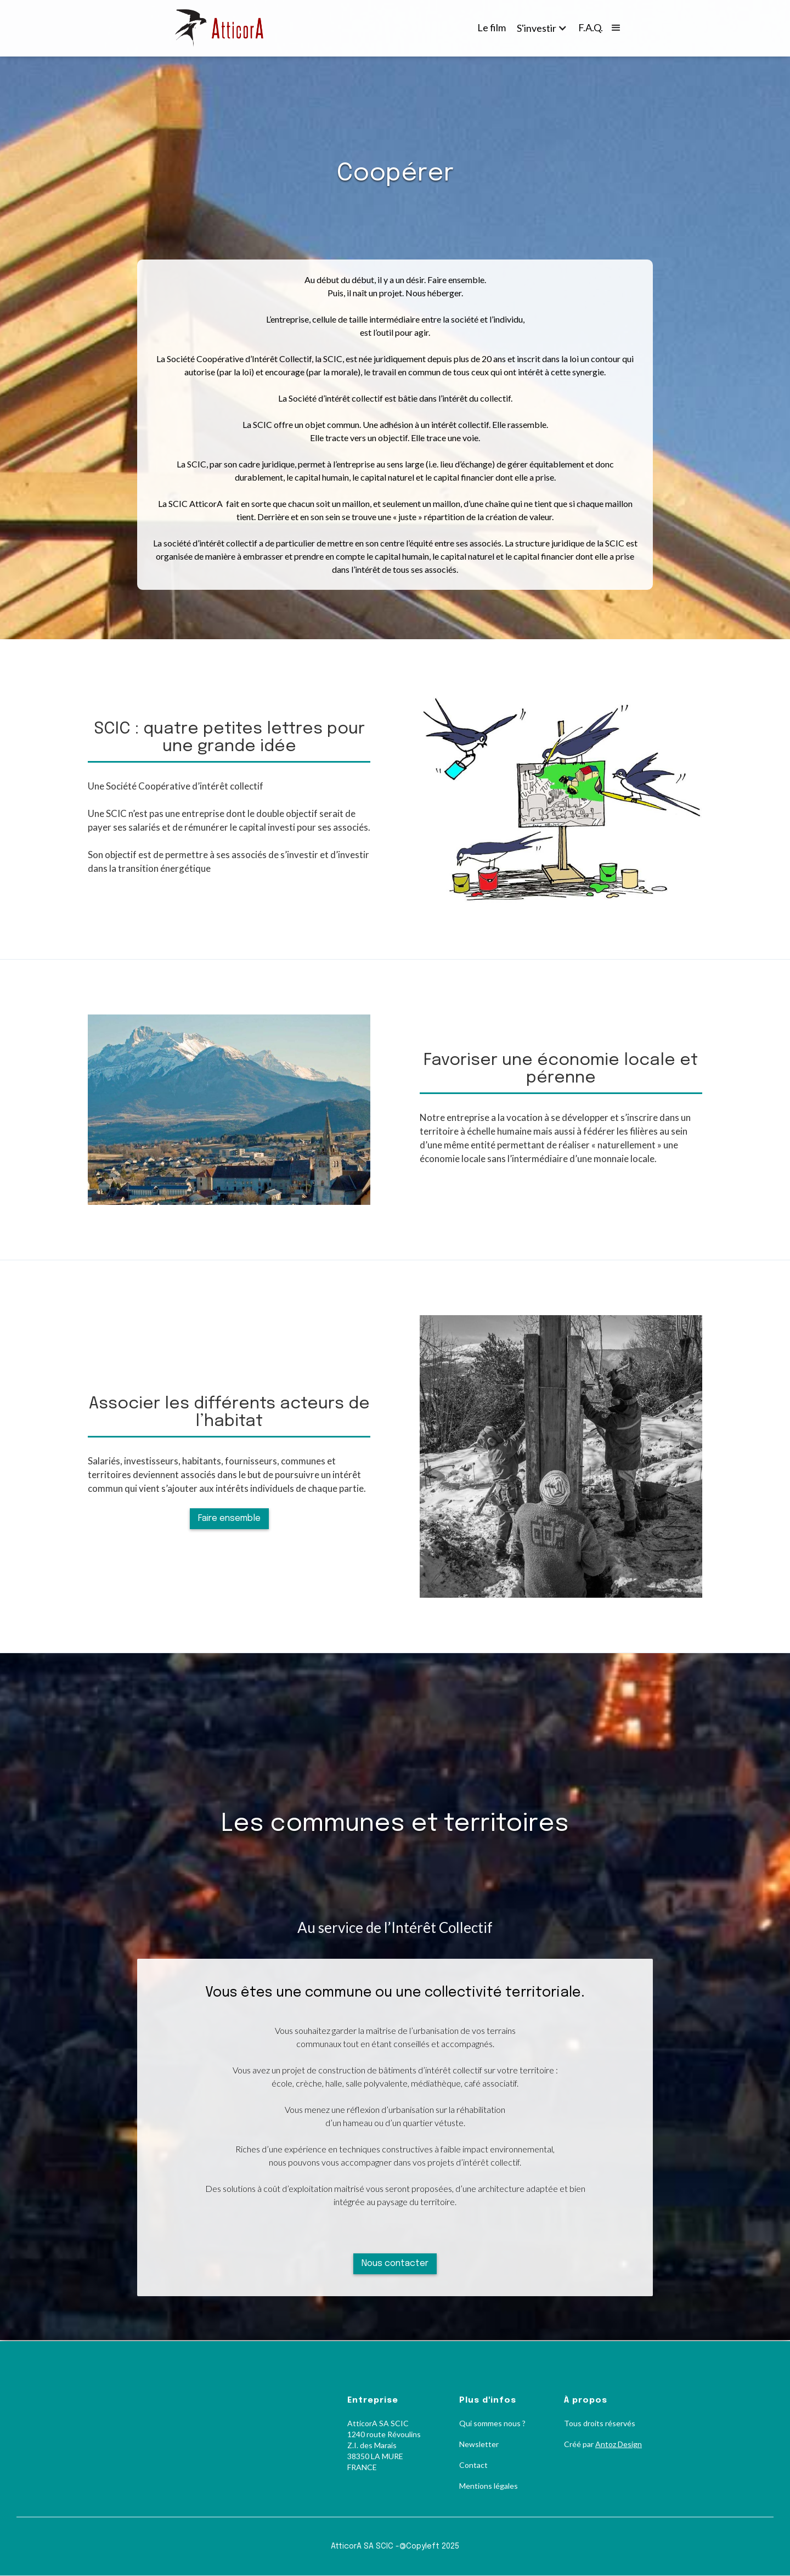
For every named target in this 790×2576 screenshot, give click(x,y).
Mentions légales (488, 2485)
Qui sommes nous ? (492, 2423)
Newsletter (479, 2444)
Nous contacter (395, 2263)
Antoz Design (618, 2444)
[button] (542, 28)
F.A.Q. (590, 27)
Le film (491, 27)
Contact (473, 2465)
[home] (228, 28)
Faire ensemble (229, 1518)
